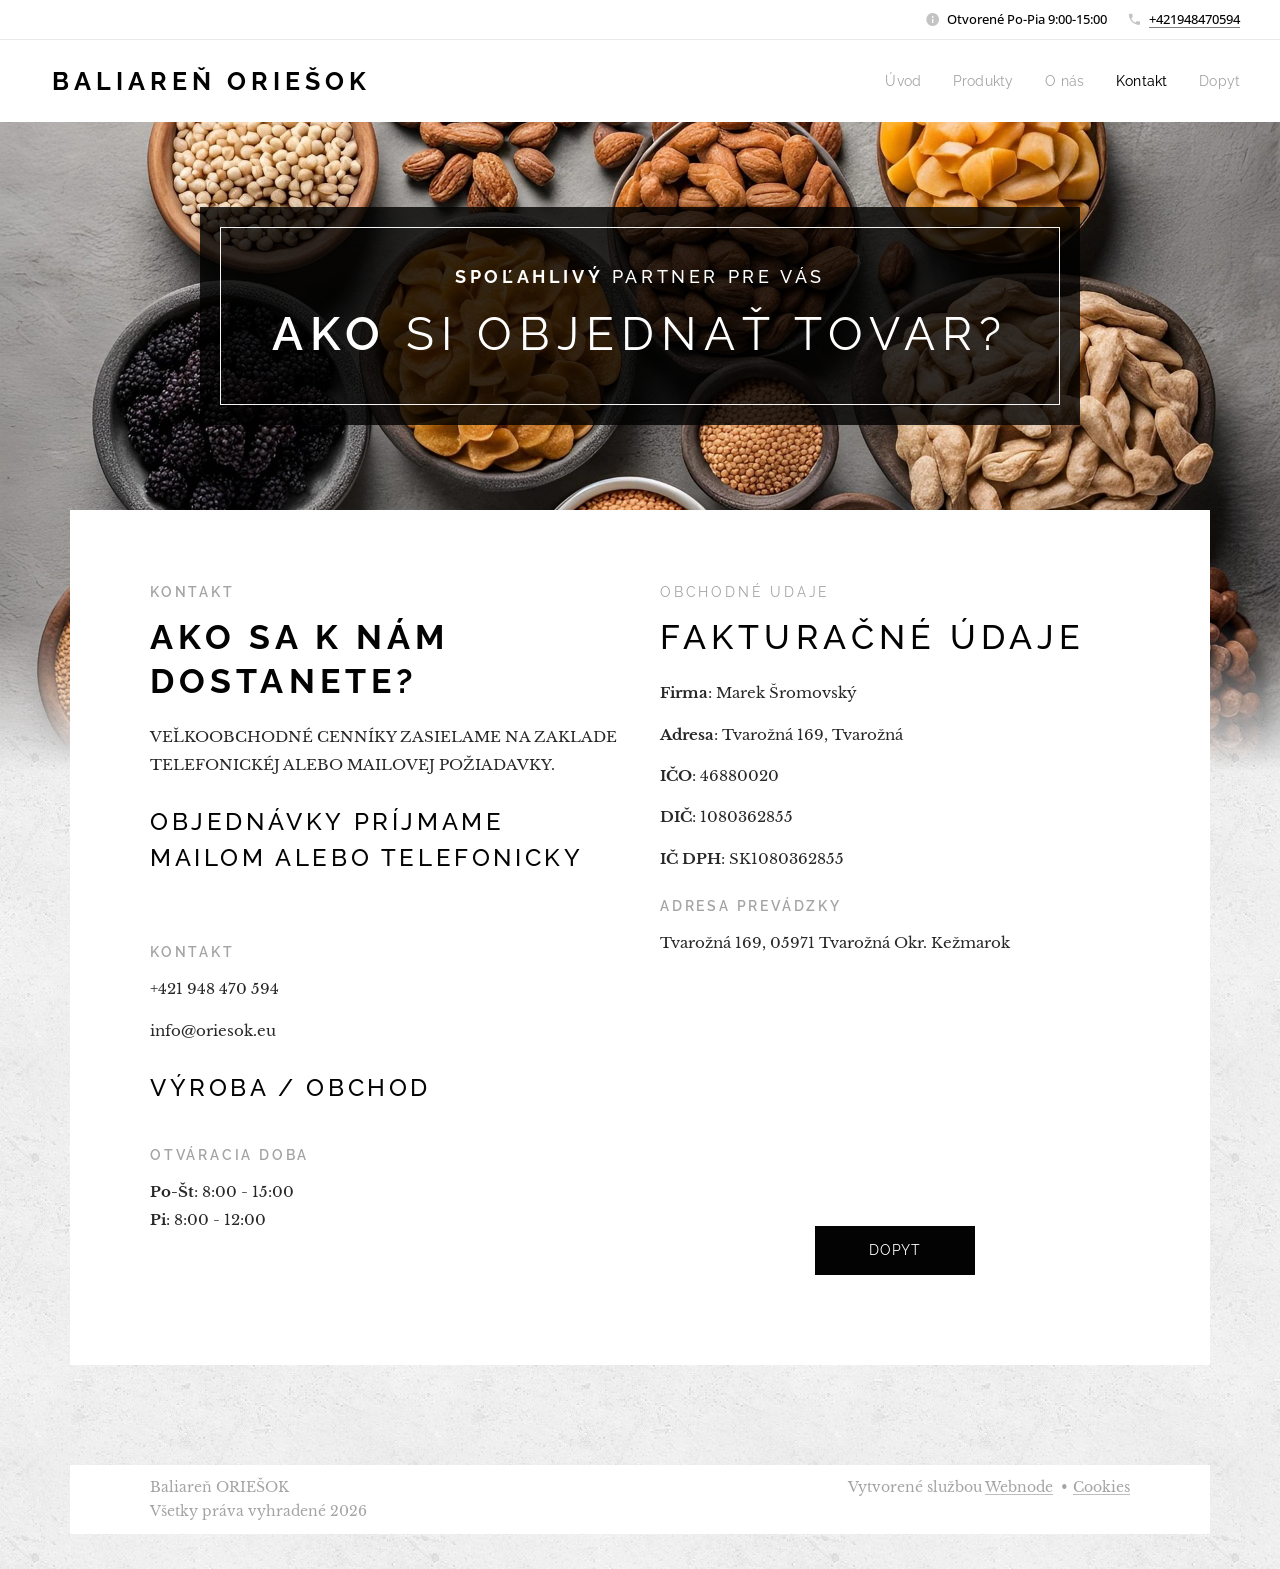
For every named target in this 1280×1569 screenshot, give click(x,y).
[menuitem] (924, 81)
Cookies (1101, 1487)
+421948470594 (1194, 19)
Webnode (1019, 1487)
